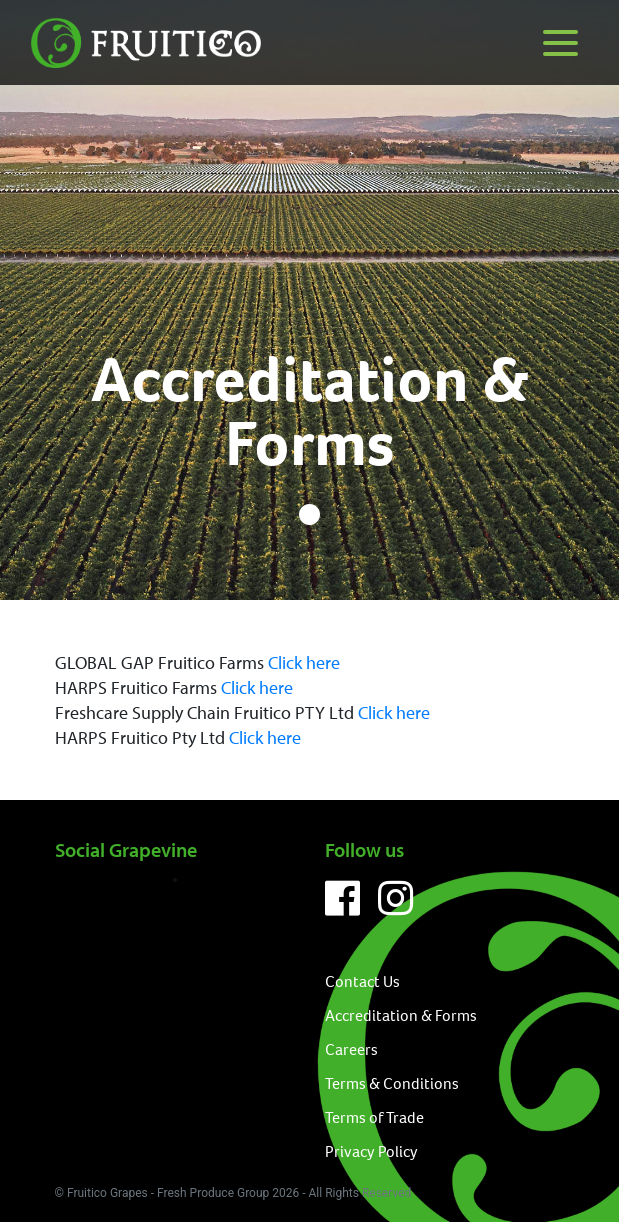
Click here (304, 662)
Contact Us (362, 981)
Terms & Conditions (392, 1083)
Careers (351, 1049)
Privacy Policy (371, 1151)
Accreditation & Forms (401, 1015)
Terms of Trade (374, 1117)
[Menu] (560, 42)
